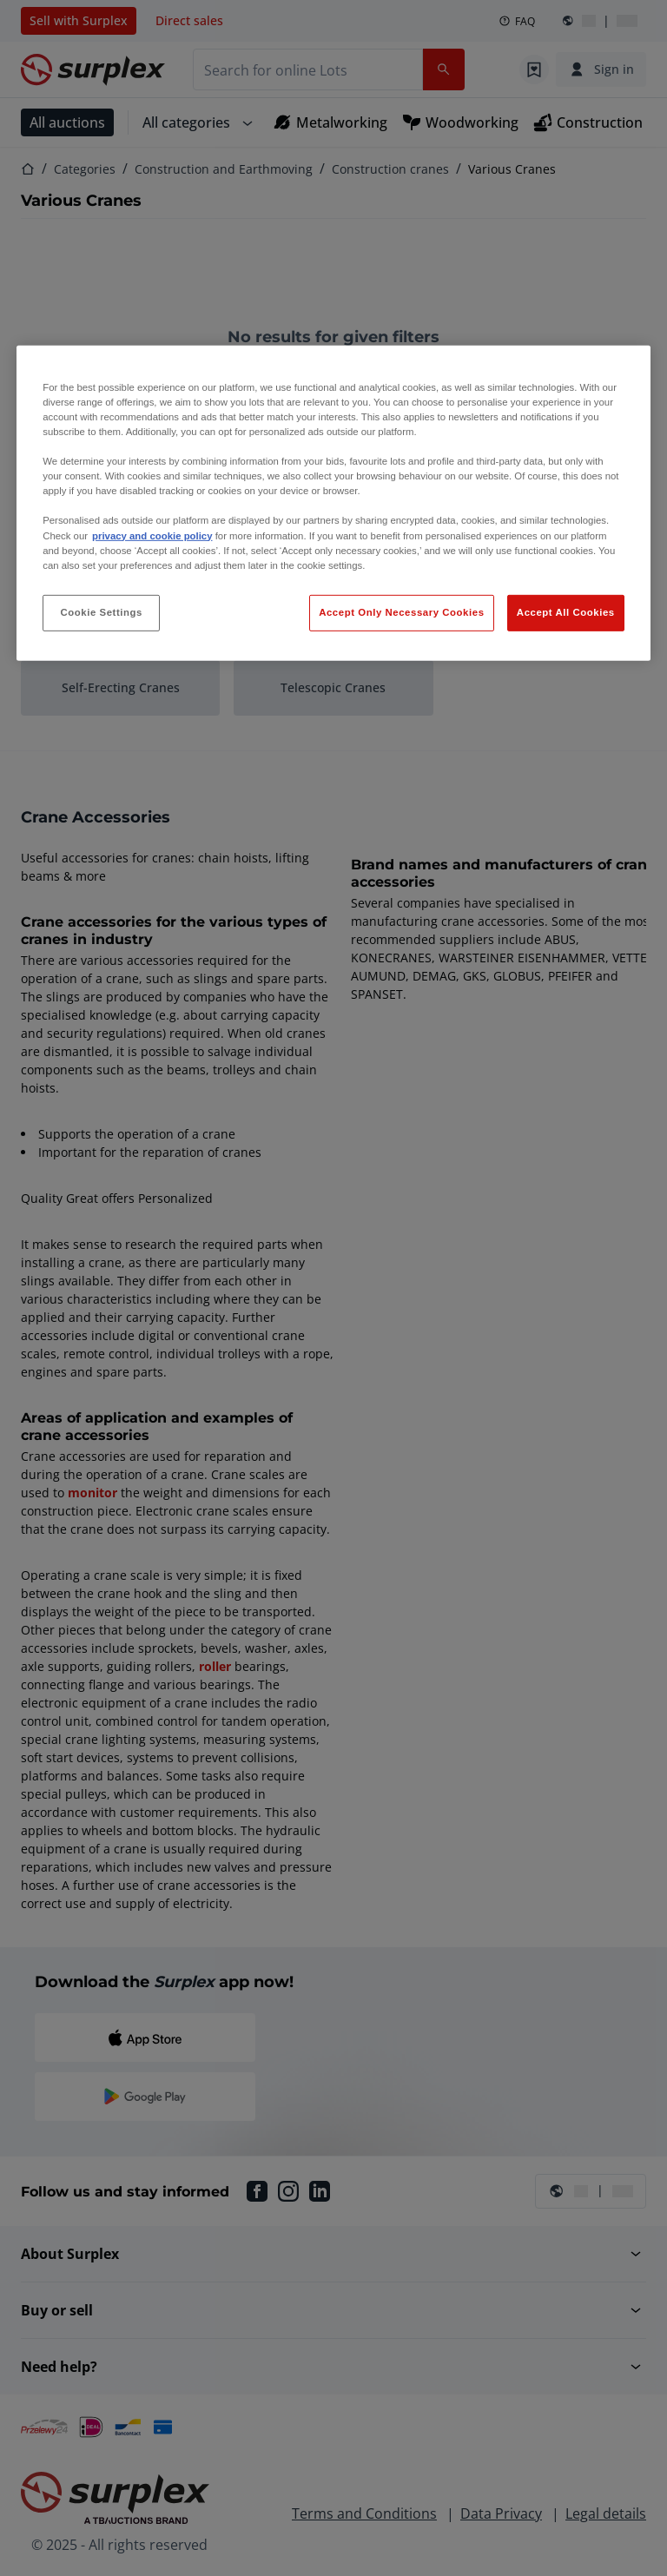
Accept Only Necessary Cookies (401, 612)
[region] (333, 503)
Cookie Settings (101, 612)
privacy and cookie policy (152, 535)
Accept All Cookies (566, 612)
